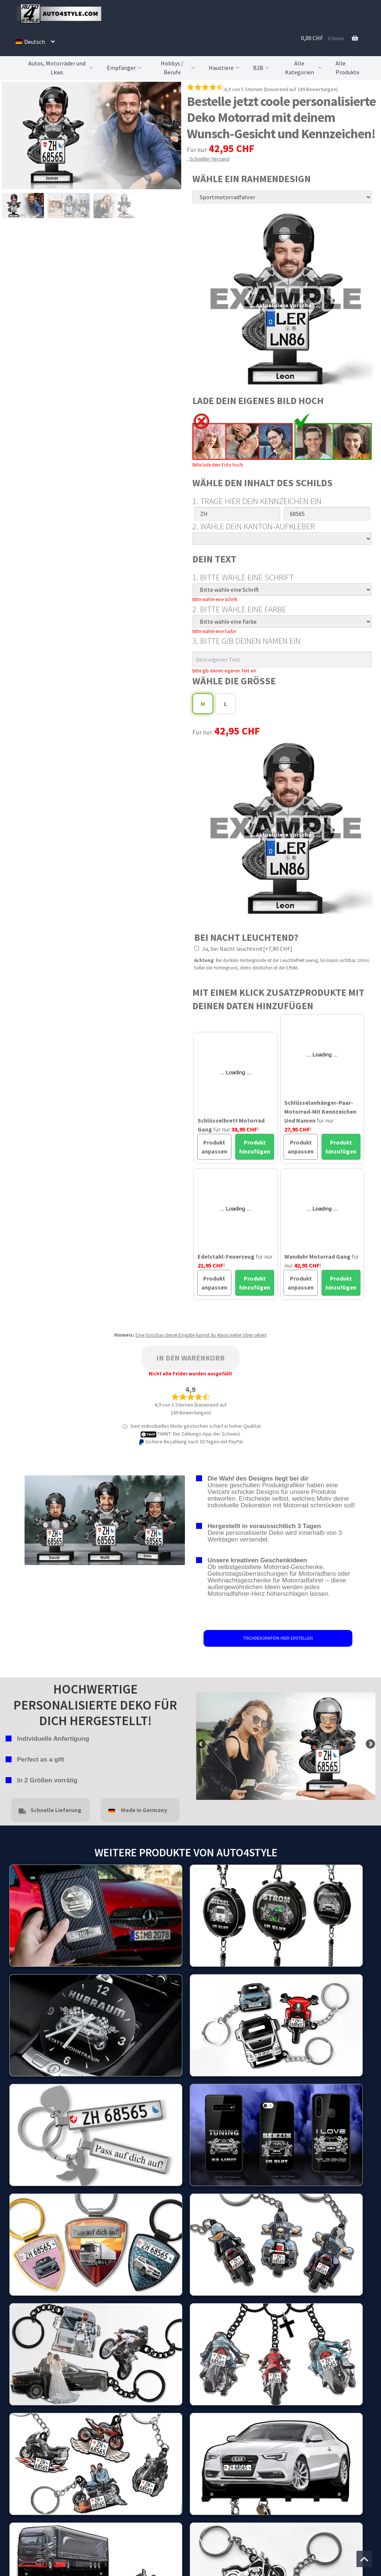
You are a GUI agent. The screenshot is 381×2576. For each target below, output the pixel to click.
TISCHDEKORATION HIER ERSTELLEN (278, 1638)
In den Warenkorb (190, 1357)
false (201, 1744)
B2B (262, 67)
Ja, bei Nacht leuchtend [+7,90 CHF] (243, 948)
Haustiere (225, 67)
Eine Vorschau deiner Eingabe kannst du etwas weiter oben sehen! (201, 1335)
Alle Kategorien (304, 68)
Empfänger (125, 67)
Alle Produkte (347, 68)
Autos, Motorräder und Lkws (61, 68)
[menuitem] (35, 42)
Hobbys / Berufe (178, 68)
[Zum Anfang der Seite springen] (364, 2559)
